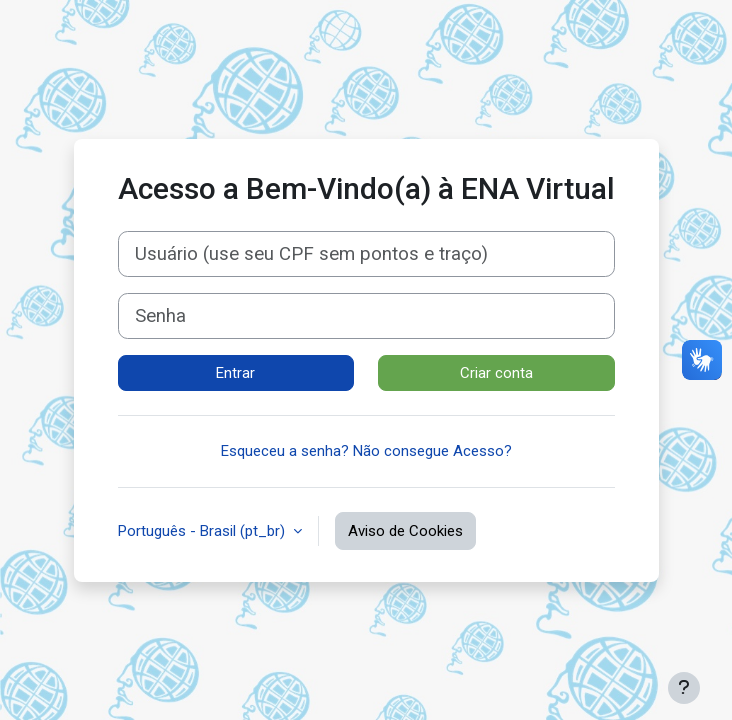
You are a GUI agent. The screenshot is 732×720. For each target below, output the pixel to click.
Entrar (235, 373)
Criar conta (496, 373)
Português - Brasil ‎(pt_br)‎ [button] (203, 531)
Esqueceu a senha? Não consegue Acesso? (366, 451)
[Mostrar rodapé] (684, 688)
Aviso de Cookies (405, 531)
